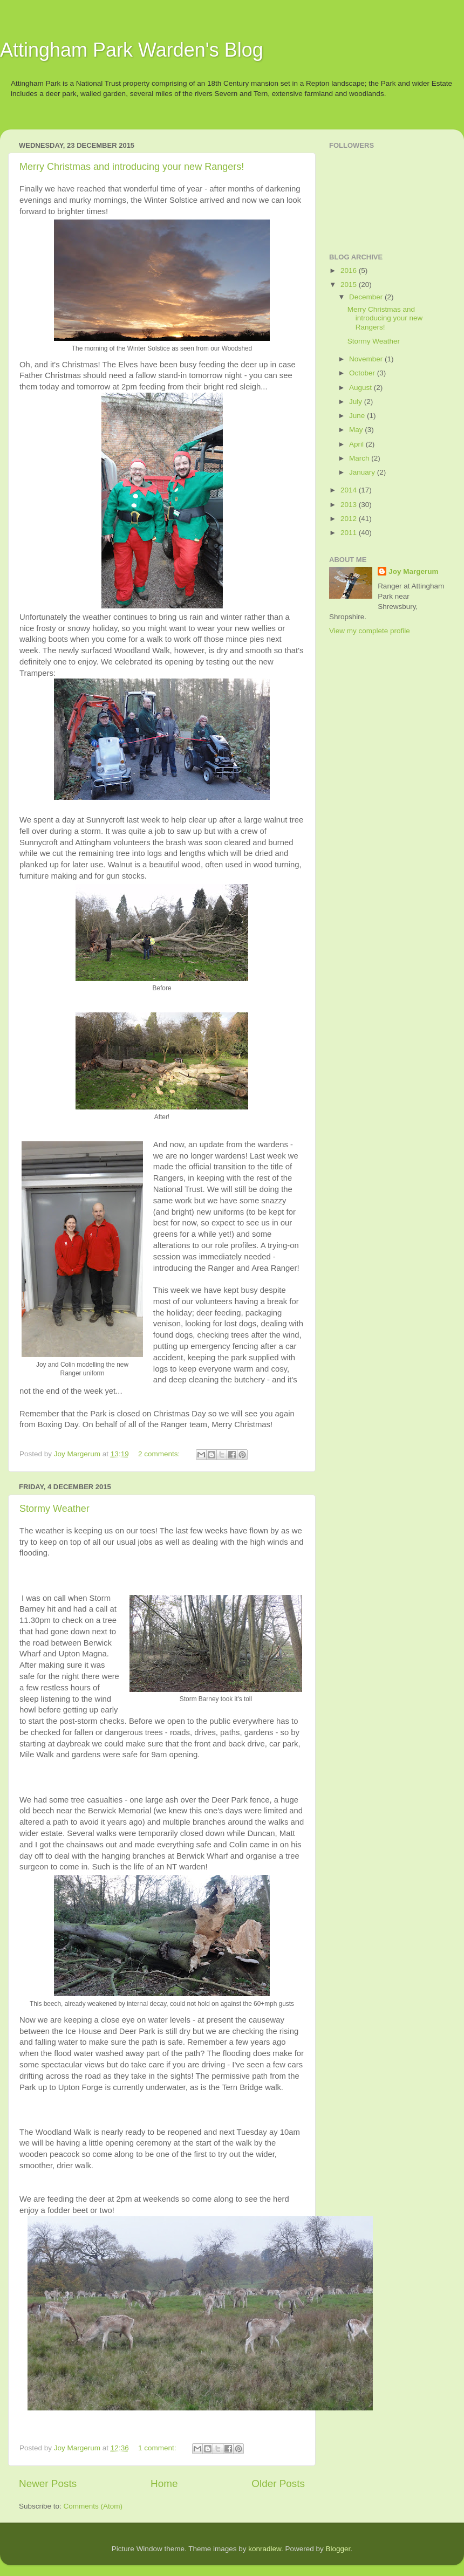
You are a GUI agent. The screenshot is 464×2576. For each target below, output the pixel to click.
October (363, 373)
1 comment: (158, 2448)
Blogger (338, 2549)
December (367, 297)
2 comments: (160, 1454)
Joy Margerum (413, 571)
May (357, 430)
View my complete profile (369, 631)
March (360, 458)
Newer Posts (48, 2483)
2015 (349, 284)
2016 (349, 270)
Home (164, 2483)
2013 (349, 505)
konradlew (264, 2549)
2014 (349, 490)
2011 (349, 533)
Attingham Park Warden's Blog (131, 50)
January (363, 472)
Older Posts (278, 2483)
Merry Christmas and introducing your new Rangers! (131, 166)
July (356, 402)
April (357, 444)
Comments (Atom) (93, 2506)
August (361, 387)
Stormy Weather (54, 1508)
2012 (349, 519)
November (367, 359)
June (358, 416)
